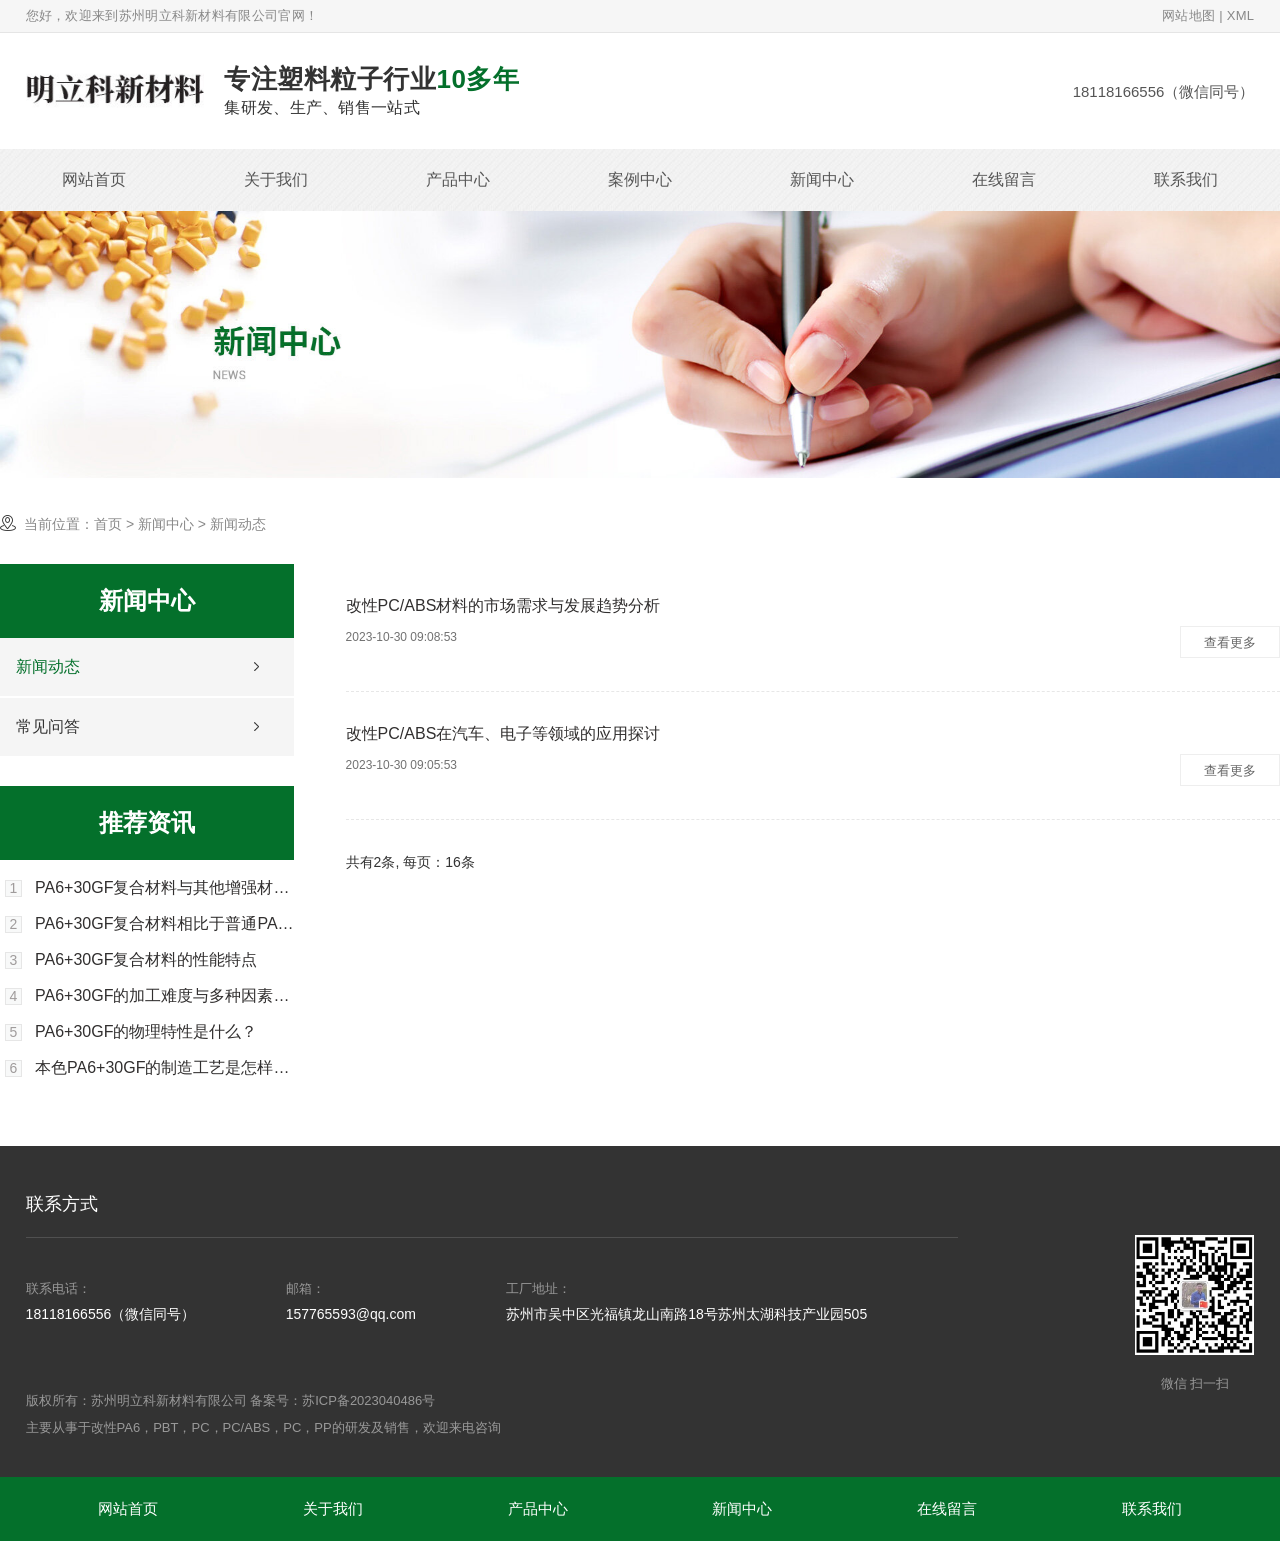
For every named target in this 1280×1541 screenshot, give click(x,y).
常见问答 (48, 726)
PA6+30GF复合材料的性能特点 (146, 960)
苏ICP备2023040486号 (368, 1400)
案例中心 (640, 179)
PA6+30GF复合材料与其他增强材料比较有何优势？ (164, 888)
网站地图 (1188, 15)
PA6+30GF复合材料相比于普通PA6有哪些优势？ (164, 924)
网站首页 (94, 179)
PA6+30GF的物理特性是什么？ (146, 1032)
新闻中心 (822, 179)
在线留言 (1004, 179)
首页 (108, 524)
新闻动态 (48, 666)
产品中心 (458, 179)
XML (1241, 15)
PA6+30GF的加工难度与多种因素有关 (164, 996)
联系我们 (1186, 179)
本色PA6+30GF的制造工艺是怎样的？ (164, 1068)
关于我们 (276, 179)
